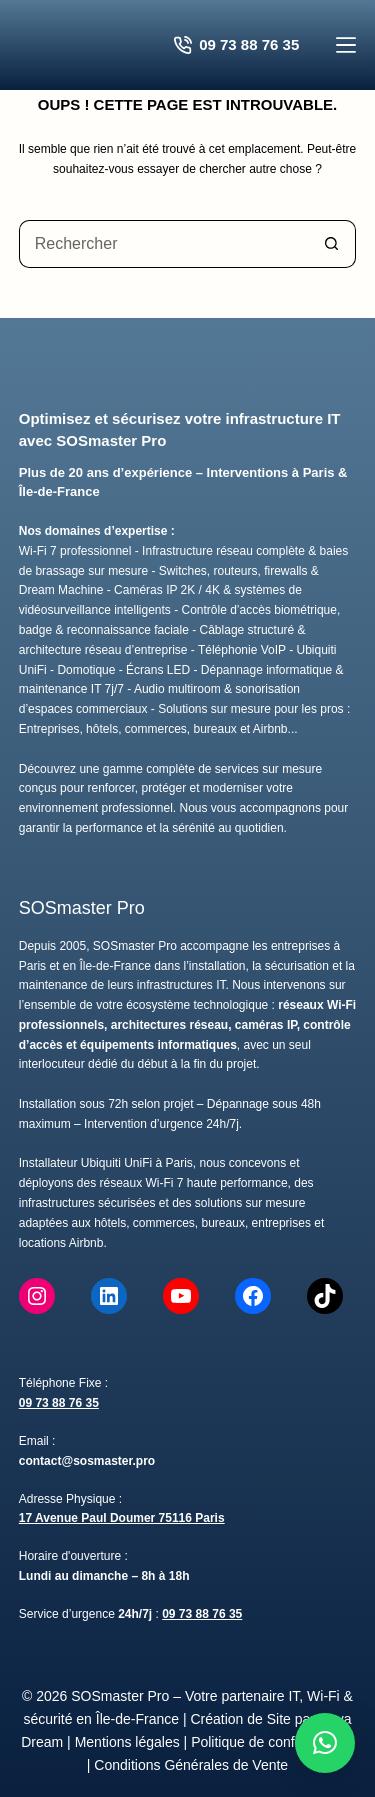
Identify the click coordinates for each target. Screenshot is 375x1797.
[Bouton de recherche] (332, 244)
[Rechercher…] (164, 244)
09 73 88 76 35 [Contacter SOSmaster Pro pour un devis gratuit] (237, 45)
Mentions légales (127, 1742)
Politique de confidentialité (272, 1742)
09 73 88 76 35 (59, 1403)
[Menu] (346, 45)
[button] (325, 1743)
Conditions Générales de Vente (191, 1765)
